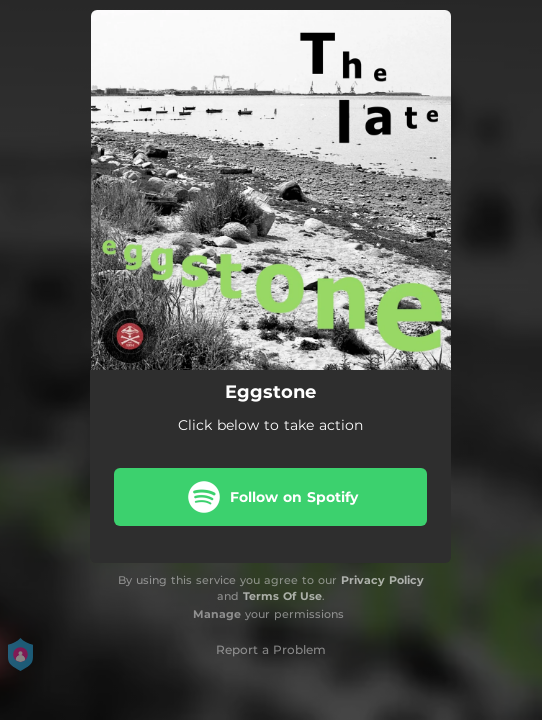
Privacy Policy (382, 580)
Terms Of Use (282, 596)
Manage (217, 614)
